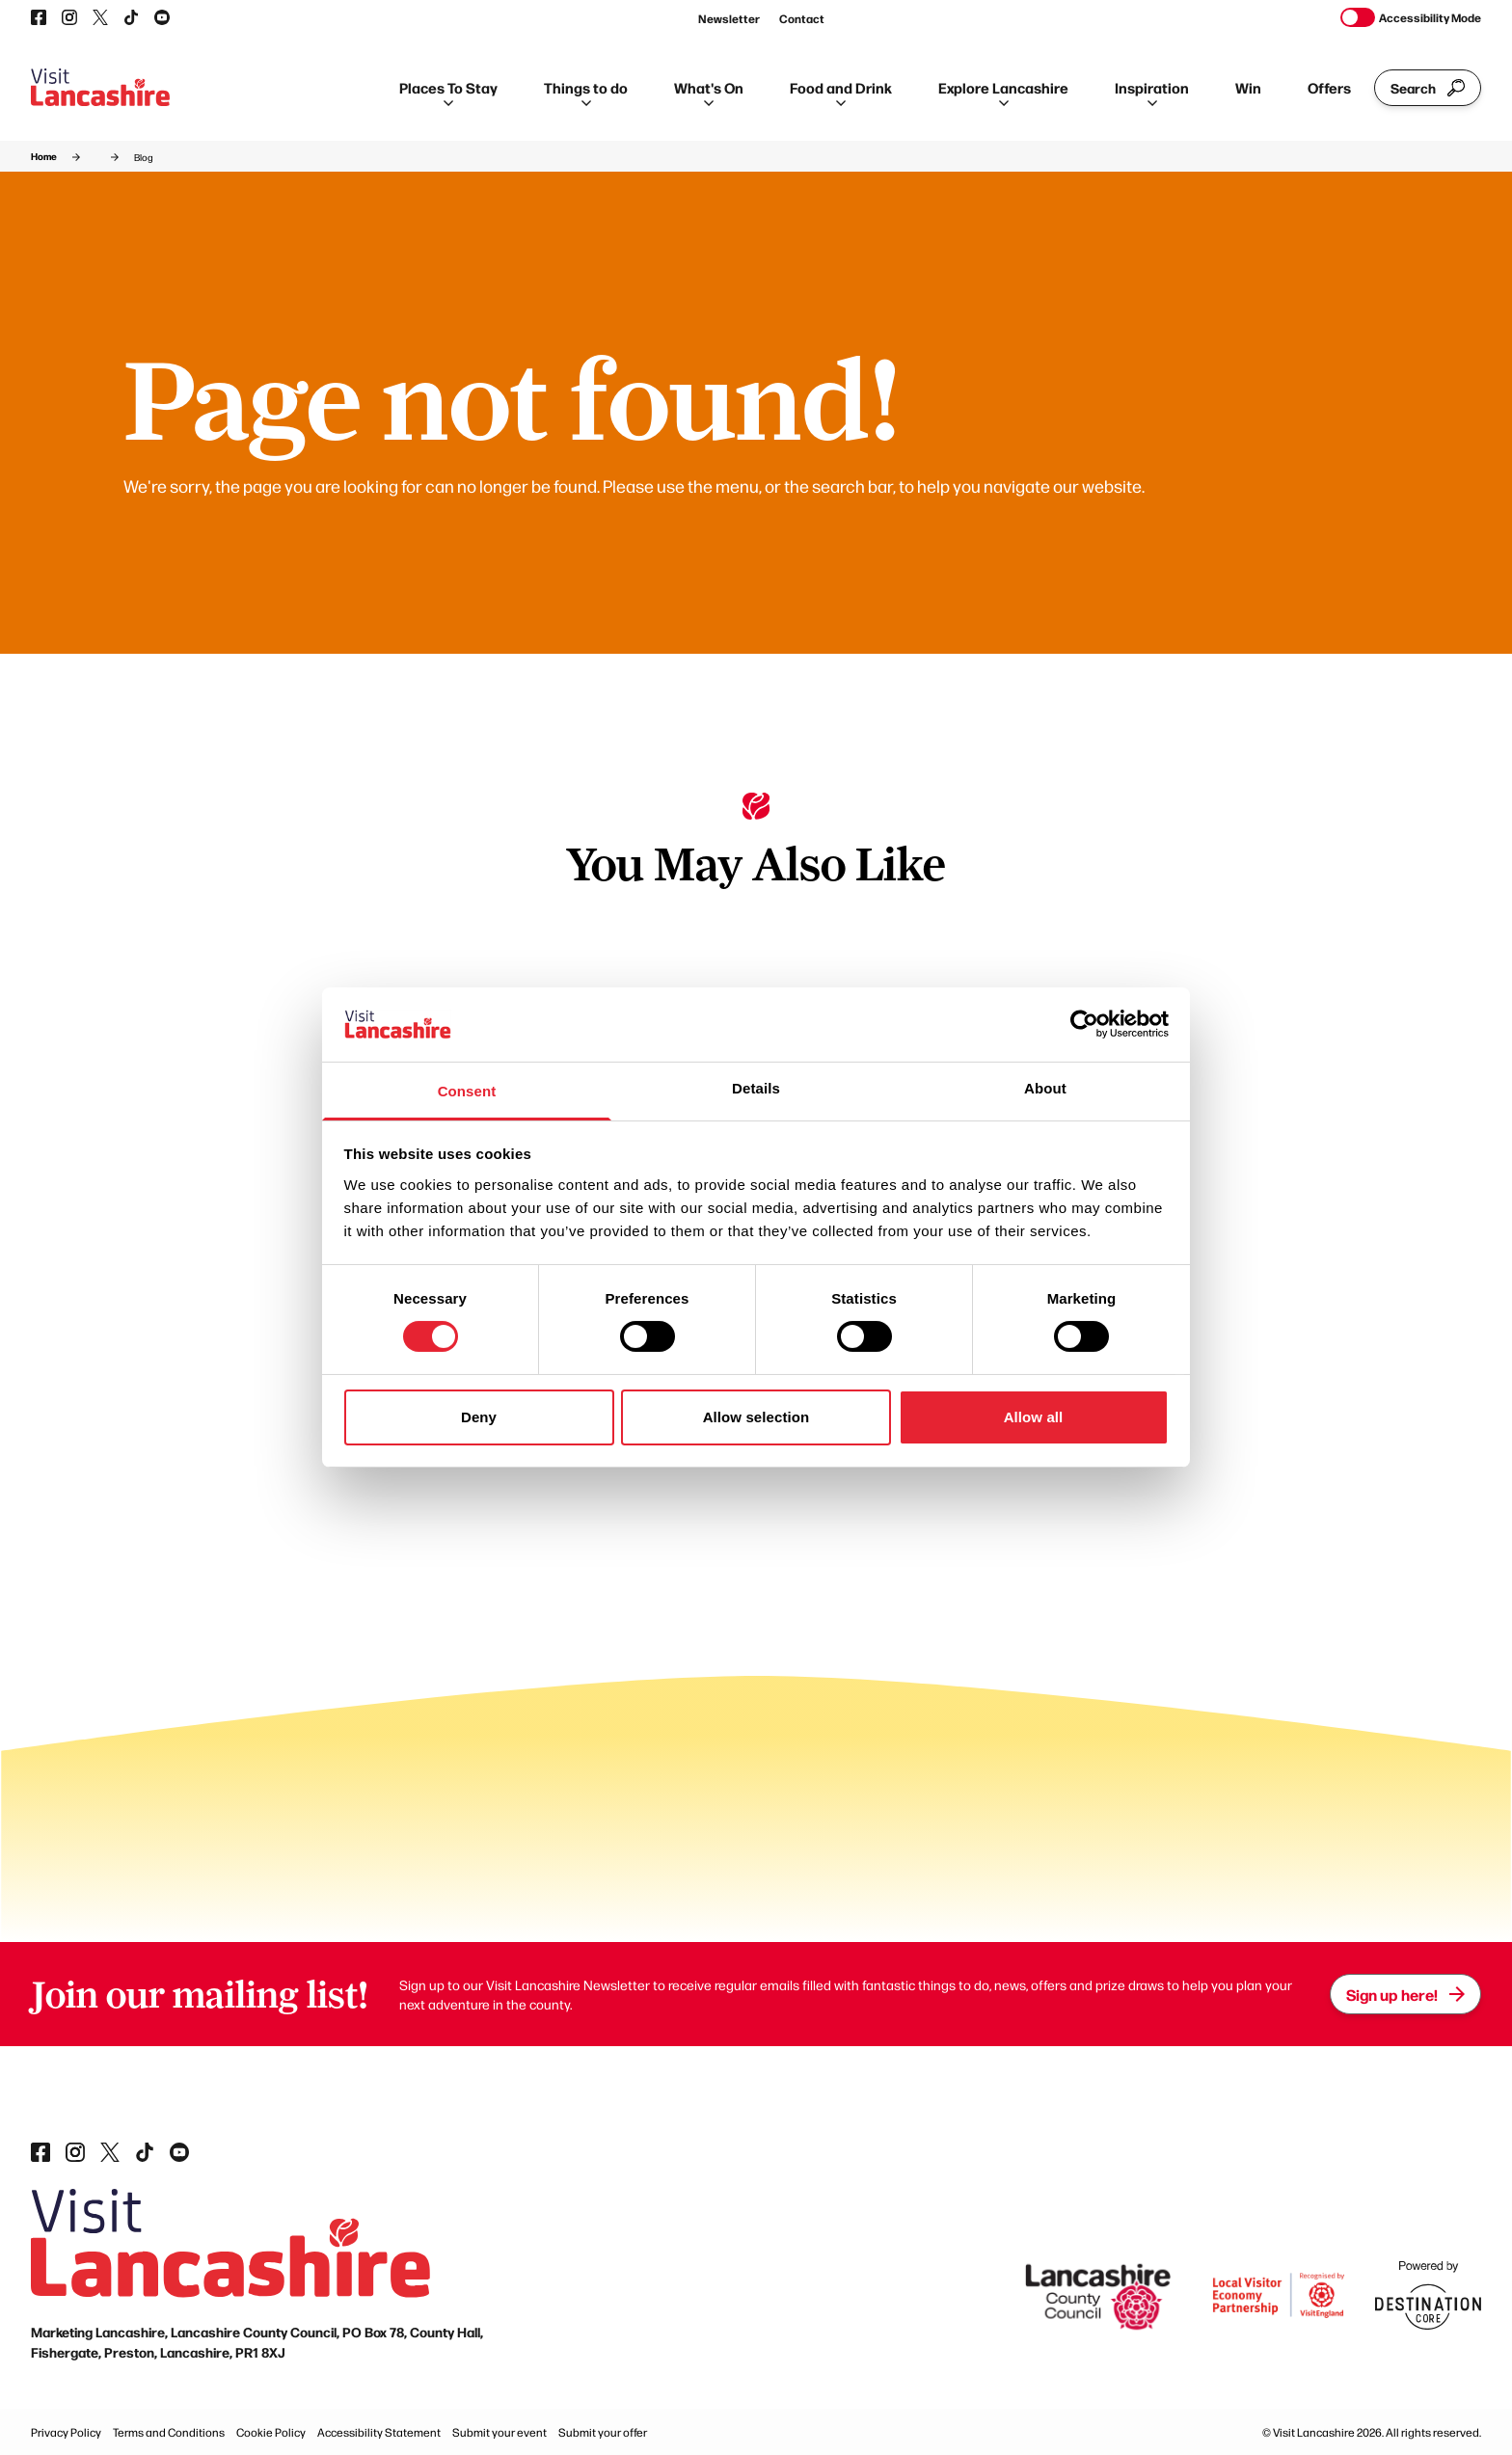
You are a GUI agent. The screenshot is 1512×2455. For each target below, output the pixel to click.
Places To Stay (448, 91)
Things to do (586, 91)
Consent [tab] (467, 1091)
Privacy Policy (66, 2432)
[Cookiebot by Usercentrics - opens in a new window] (1084, 1024)
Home (44, 156)
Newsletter (729, 18)
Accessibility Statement (379, 2432)
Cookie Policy (271, 2432)
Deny (479, 1417)
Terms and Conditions (169, 2432)
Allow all (1034, 1417)
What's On (708, 91)
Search (1427, 87)
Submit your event (499, 2432)
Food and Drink (841, 91)
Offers (1329, 87)
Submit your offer (602, 2432)
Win (1248, 87)
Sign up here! (1405, 1994)
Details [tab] (756, 1088)
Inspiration (1152, 91)
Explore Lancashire (1003, 91)
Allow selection (756, 1417)
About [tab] (1045, 1088)
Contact (801, 18)
